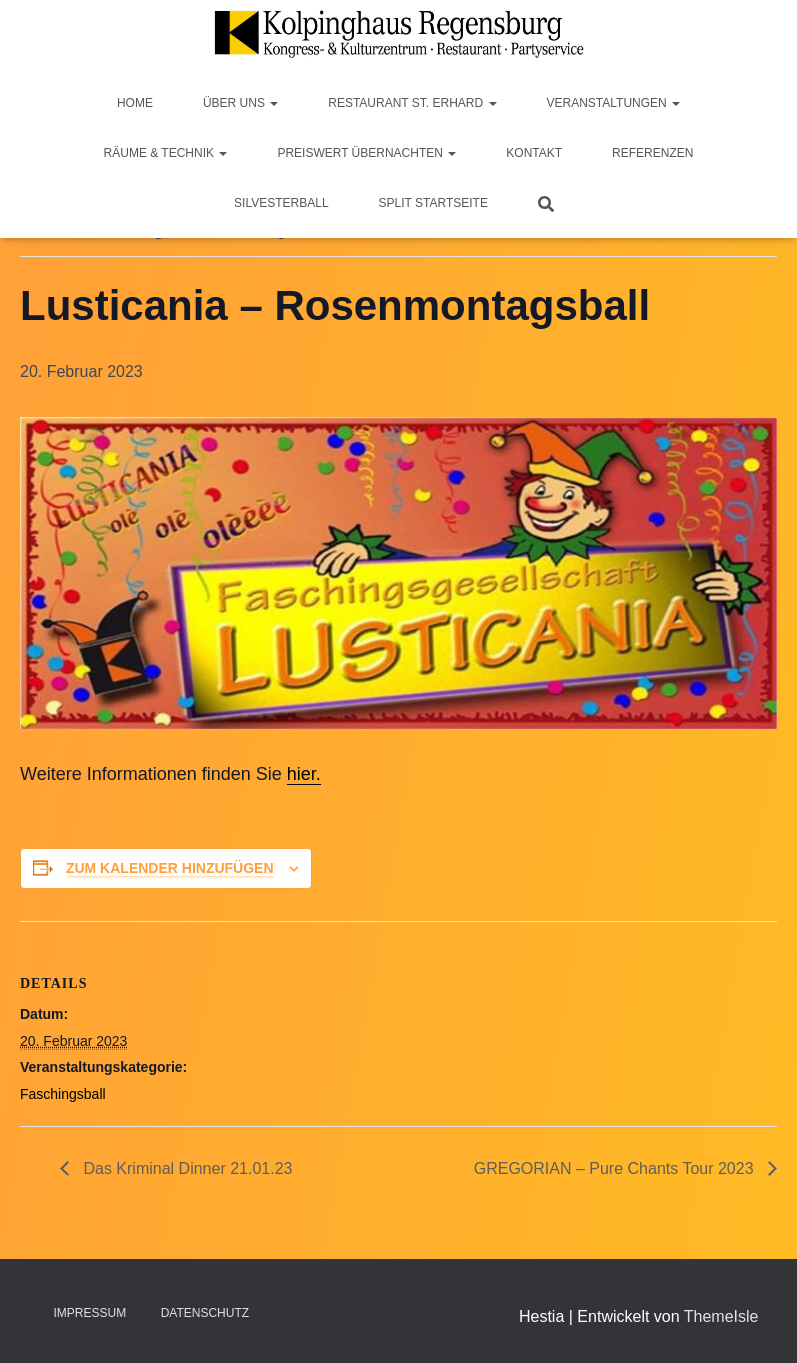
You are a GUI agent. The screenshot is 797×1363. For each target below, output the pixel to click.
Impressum (90, 1313)
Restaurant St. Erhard (412, 103)
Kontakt (534, 153)
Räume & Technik (166, 153)
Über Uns (240, 103)
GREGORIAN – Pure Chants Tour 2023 (616, 1168)
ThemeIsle (721, 1316)
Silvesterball (281, 203)
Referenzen (652, 153)
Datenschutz (205, 1313)
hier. (304, 774)
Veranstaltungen (614, 103)
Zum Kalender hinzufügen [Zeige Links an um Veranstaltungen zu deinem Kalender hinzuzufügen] (170, 868)
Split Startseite (433, 203)
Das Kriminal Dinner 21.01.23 (185, 1168)
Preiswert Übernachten (366, 153)
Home (135, 103)
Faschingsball (63, 1094)
